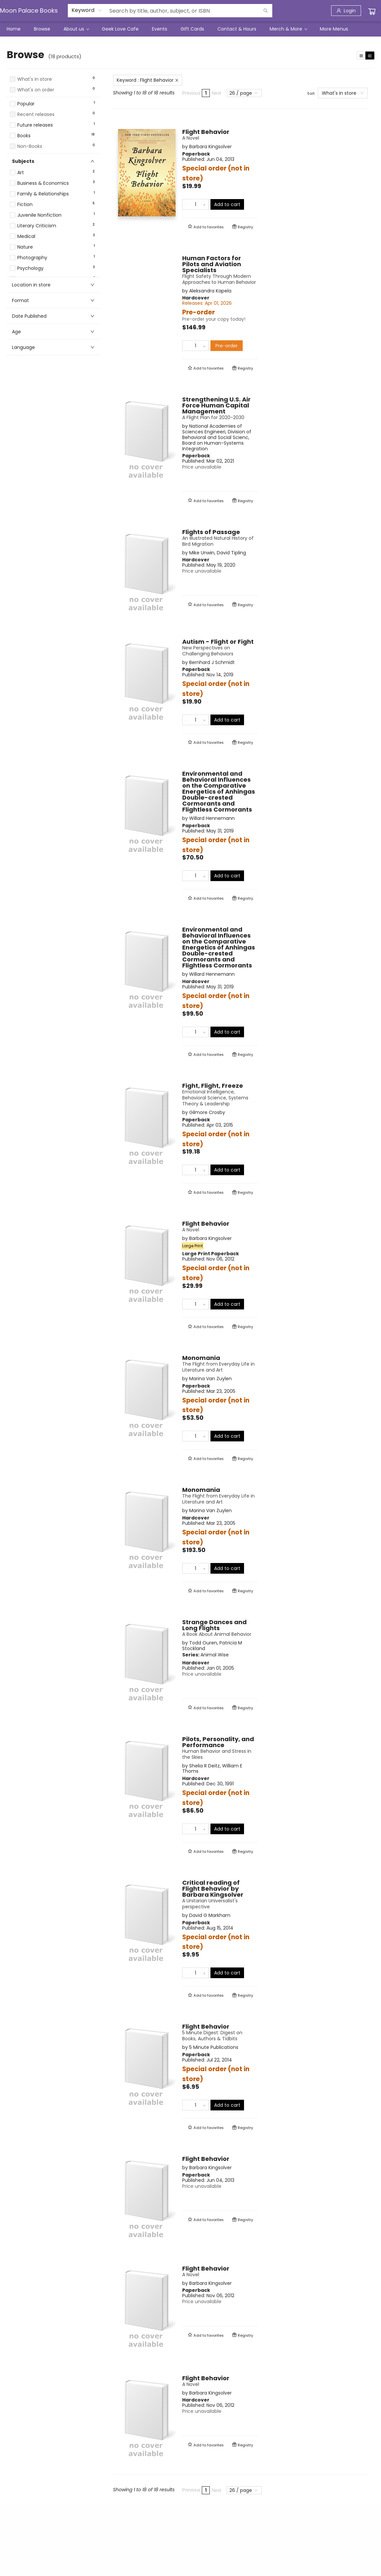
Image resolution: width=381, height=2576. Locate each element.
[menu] (190, 29)
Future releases (35, 125)
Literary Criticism (36, 226)
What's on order (35, 90)
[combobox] (87, 10)
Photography (32, 258)
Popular (26, 104)
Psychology (30, 268)
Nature (25, 247)
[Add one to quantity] (204, 204)
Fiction (25, 204)
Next (216, 93)
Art (20, 172)
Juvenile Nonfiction (39, 215)
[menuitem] (13, 29)
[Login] (346, 10)
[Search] (265, 10)
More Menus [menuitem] (334, 29)
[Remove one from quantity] (187, 204)
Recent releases (36, 114)
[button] (53, 96)
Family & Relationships (43, 194)
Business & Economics (43, 183)
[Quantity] (195, 204)
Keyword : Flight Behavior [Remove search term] (148, 80)
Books (24, 136)
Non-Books (29, 146)
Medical (26, 236)
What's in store (34, 79)
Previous (191, 93)
